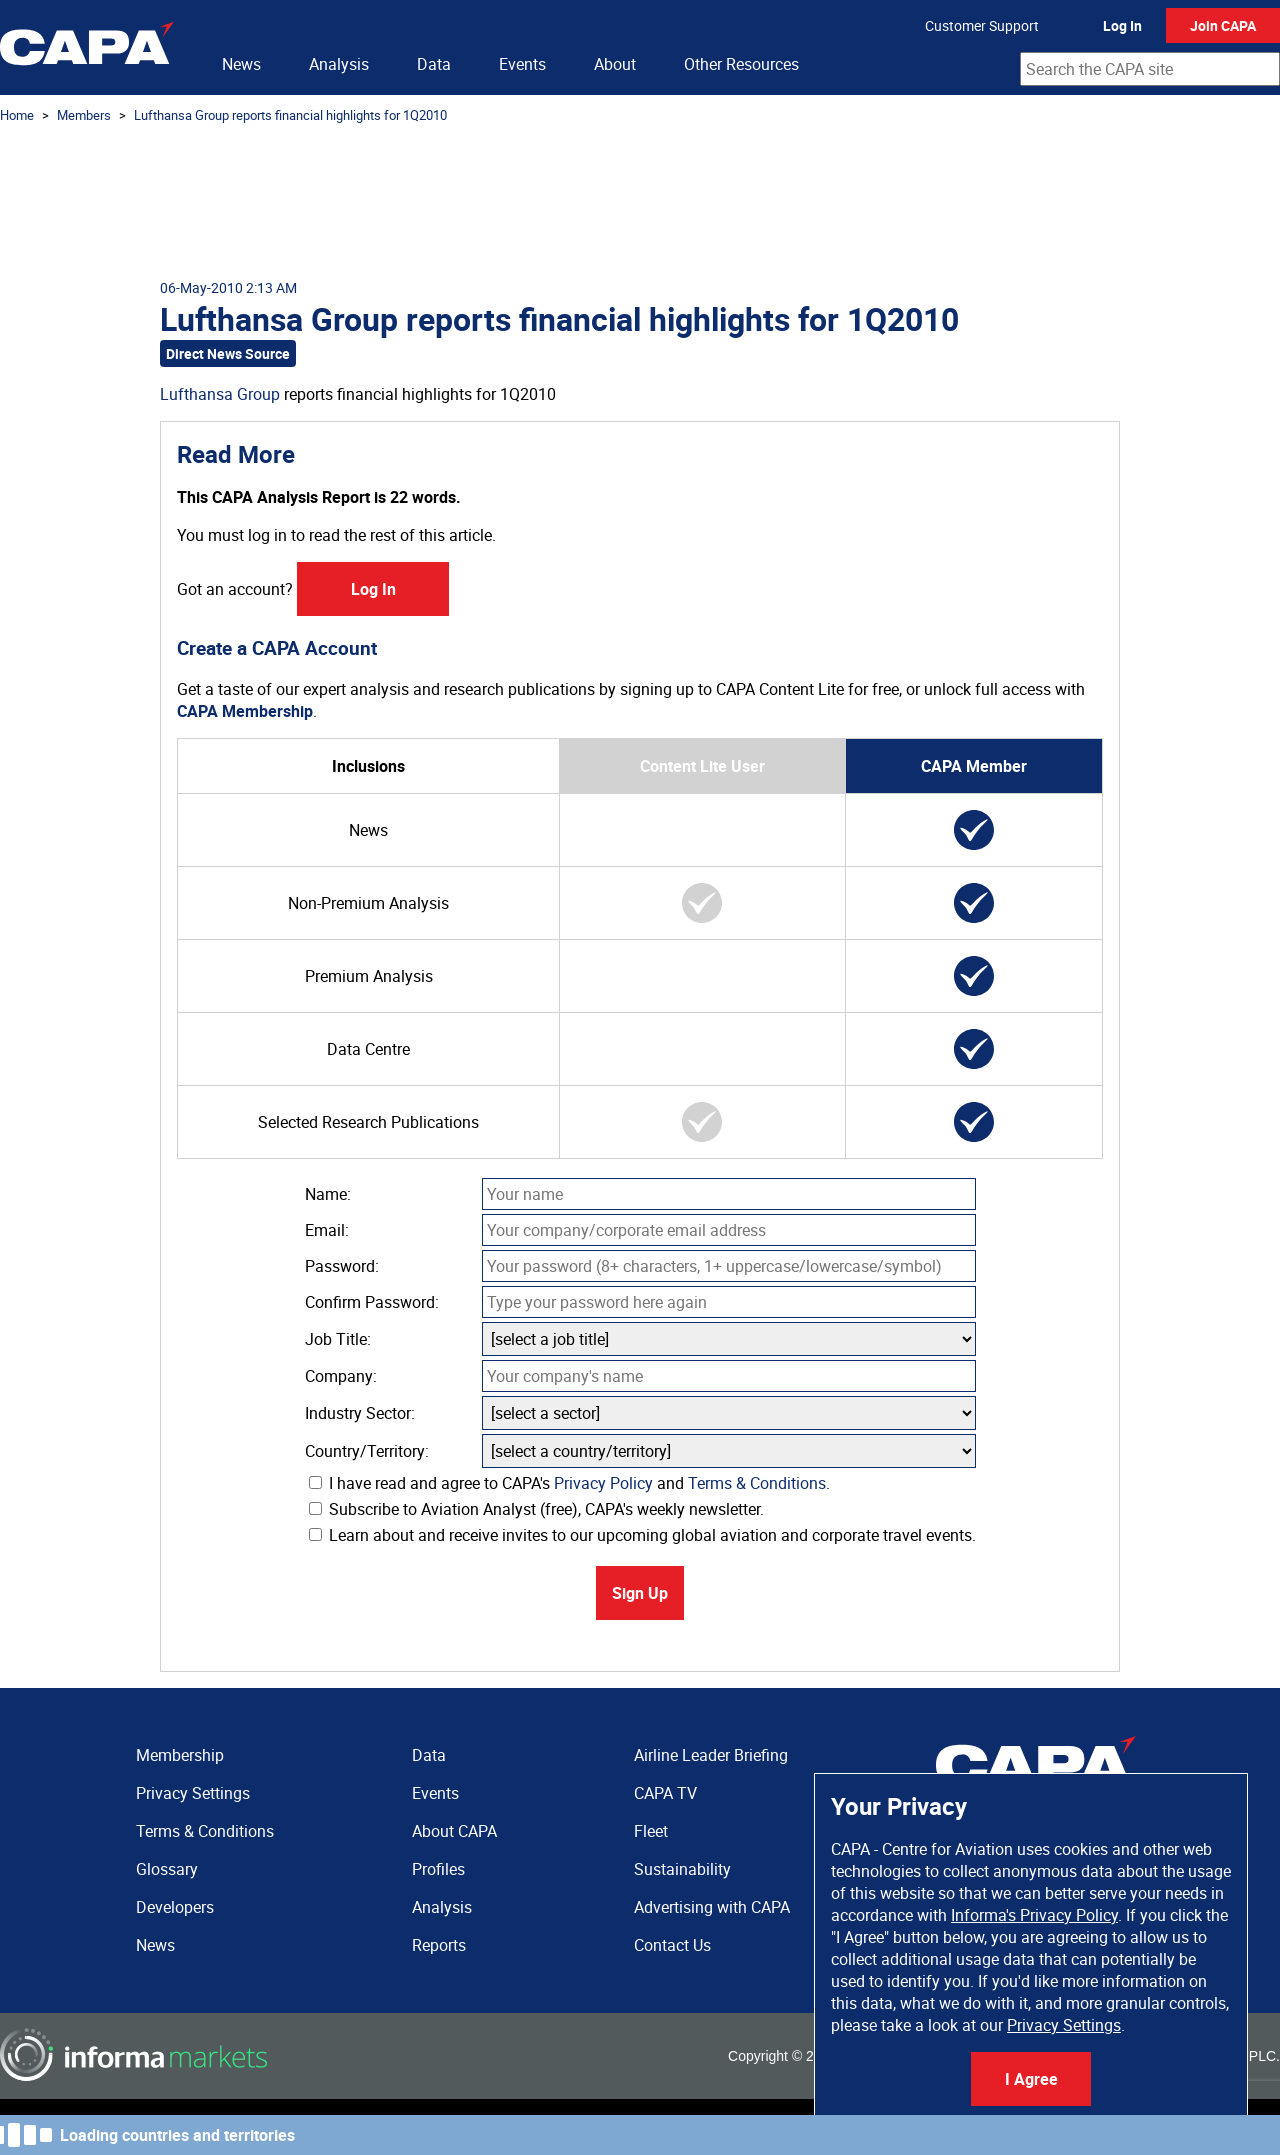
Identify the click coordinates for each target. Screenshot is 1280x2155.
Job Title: (338, 1339)
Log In (1122, 25)
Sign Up (640, 1593)
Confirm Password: (372, 1302)
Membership (180, 1755)
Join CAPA (1223, 25)
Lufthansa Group (220, 394)
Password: (342, 1266)
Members (84, 115)
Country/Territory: (367, 1451)
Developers (175, 1907)
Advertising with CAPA (712, 1907)
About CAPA (454, 1831)
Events (522, 64)
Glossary (167, 1869)
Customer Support (982, 25)
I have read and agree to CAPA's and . (569, 1483)
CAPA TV (665, 1793)
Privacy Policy (603, 1483)
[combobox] (1150, 69)
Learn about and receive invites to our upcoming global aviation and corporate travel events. (642, 1535)
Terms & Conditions (757, 1483)
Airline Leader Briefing (711, 1755)
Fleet (651, 1831)
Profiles (438, 1869)
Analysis (339, 64)
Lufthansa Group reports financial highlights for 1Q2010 (290, 115)
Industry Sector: (360, 1413)
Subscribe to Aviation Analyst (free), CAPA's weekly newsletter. (536, 1509)
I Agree (1031, 2079)
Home (17, 115)
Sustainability (682, 1869)
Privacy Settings (1064, 2025)
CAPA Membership (245, 711)
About (615, 64)
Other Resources (741, 64)
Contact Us (672, 1945)
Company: (341, 1376)
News (241, 64)
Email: (327, 1230)
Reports (439, 1945)
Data (434, 64)
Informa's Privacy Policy (1034, 1915)
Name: (328, 1194)
